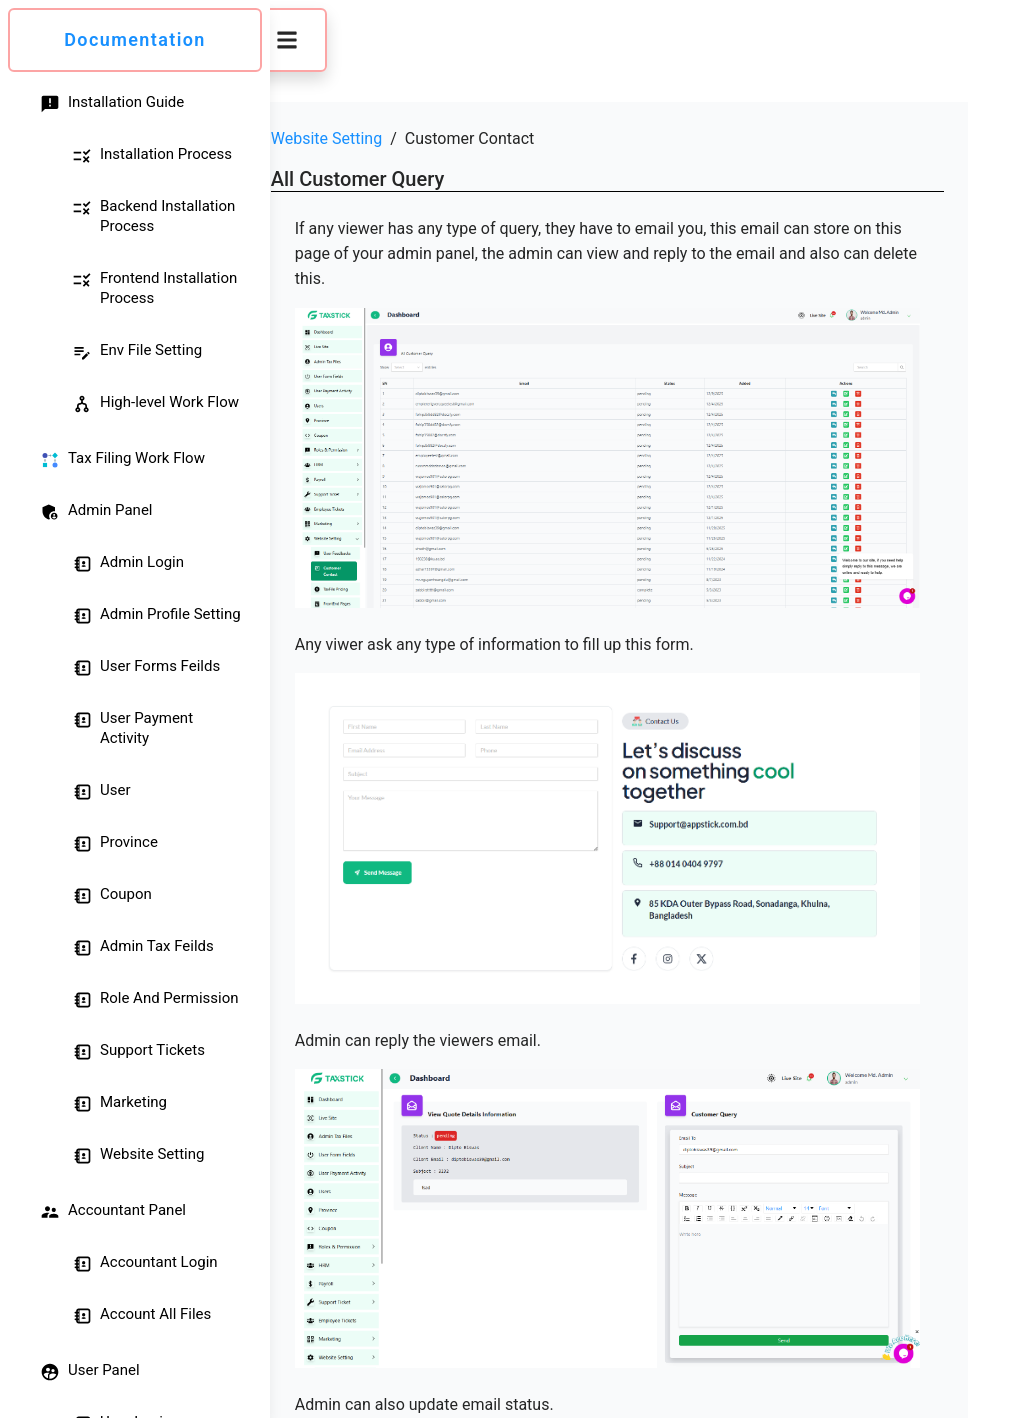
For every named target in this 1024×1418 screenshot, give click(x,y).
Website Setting (373, 138)
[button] (334, 40)
